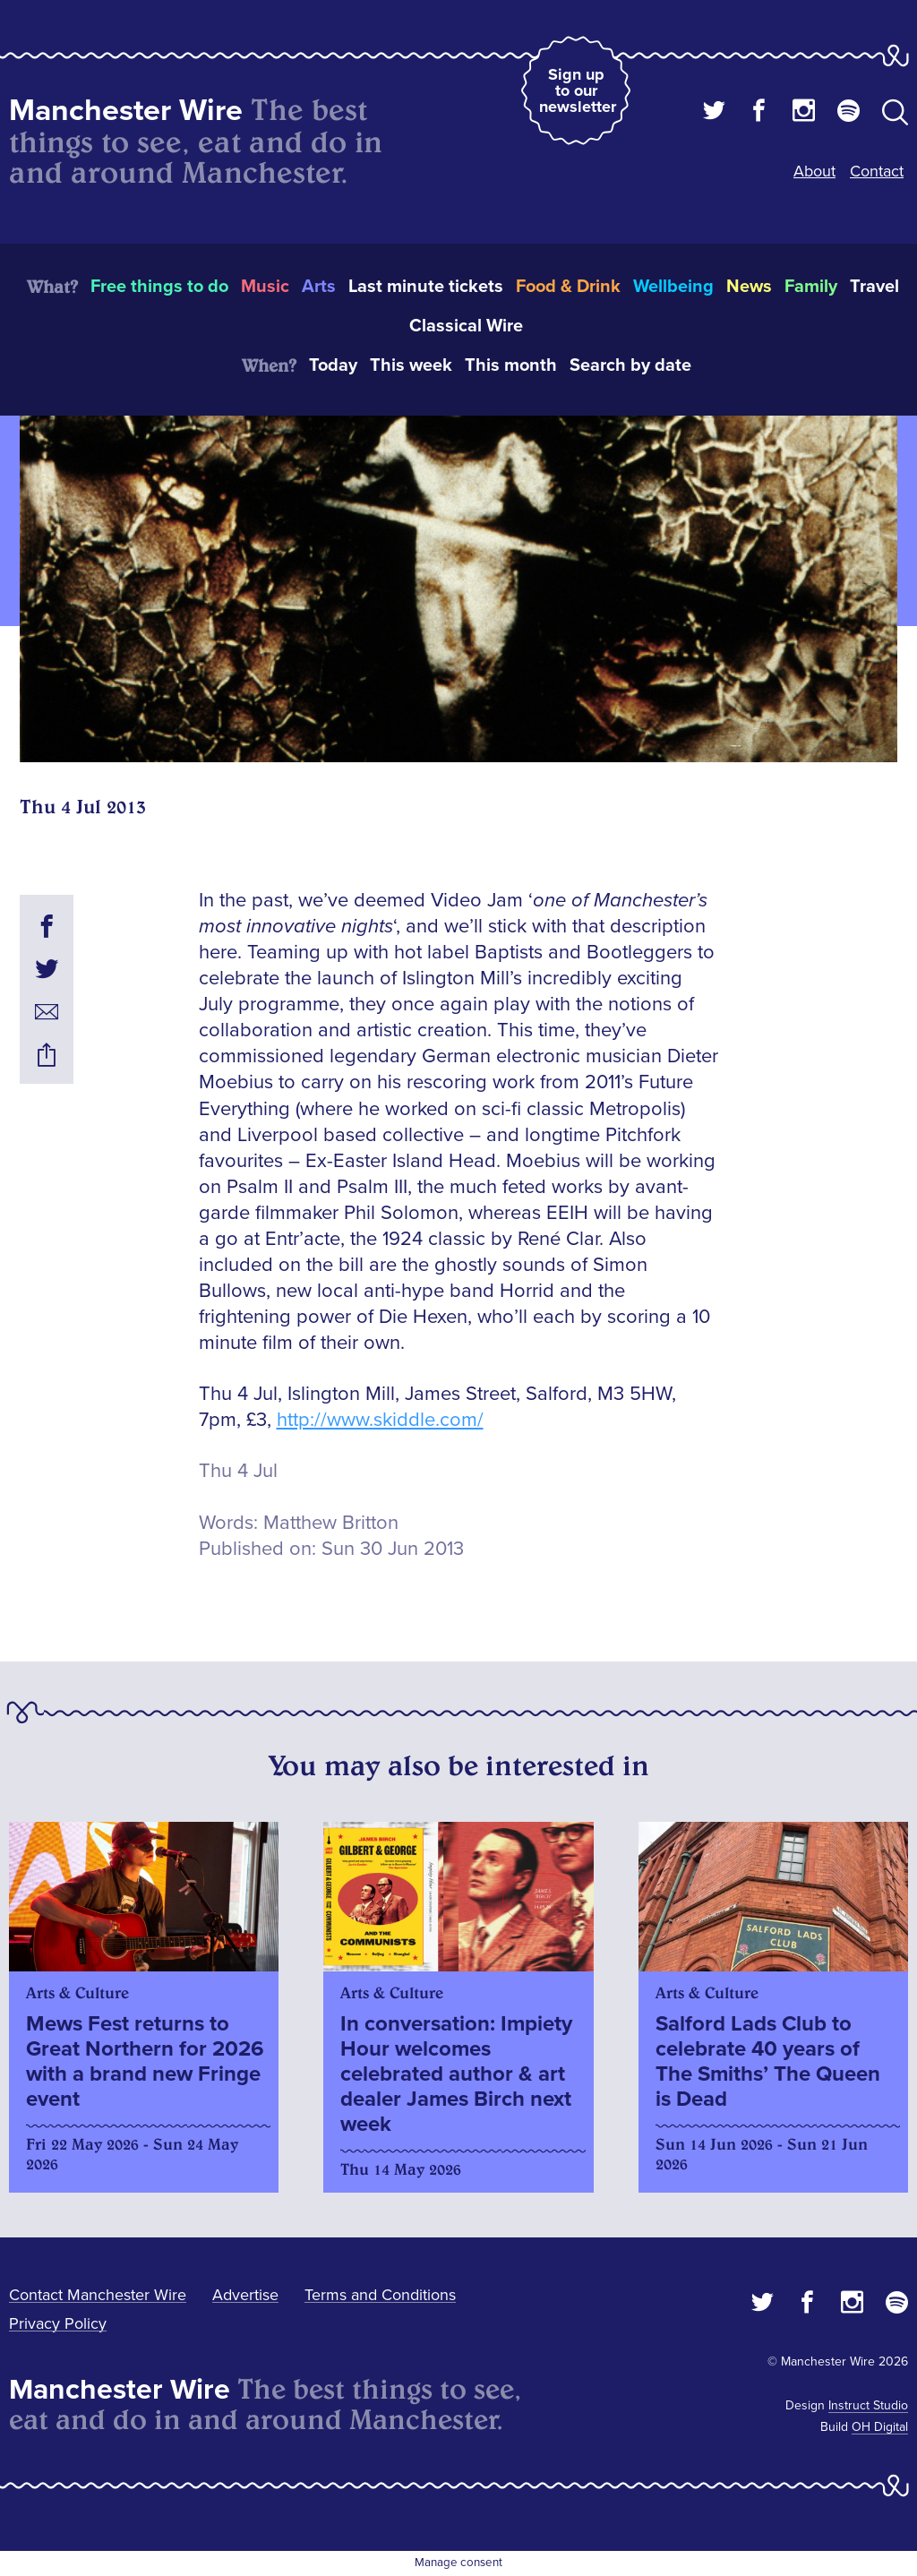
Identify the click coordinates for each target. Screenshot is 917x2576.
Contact (877, 171)
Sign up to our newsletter (577, 90)
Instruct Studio (868, 2405)
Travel (874, 286)
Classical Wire (466, 326)
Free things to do (159, 286)
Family (810, 286)
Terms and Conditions (380, 2295)
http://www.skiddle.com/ (380, 1420)
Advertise (245, 2295)
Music (265, 286)
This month (511, 365)
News (749, 286)
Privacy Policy (58, 2323)
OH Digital (880, 2426)
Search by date (630, 365)
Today (333, 365)
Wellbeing (673, 286)
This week (411, 365)
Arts (319, 286)
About (814, 171)
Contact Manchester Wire (97, 2295)
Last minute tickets (425, 286)
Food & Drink (568, 286)
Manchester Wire (126, 110)
